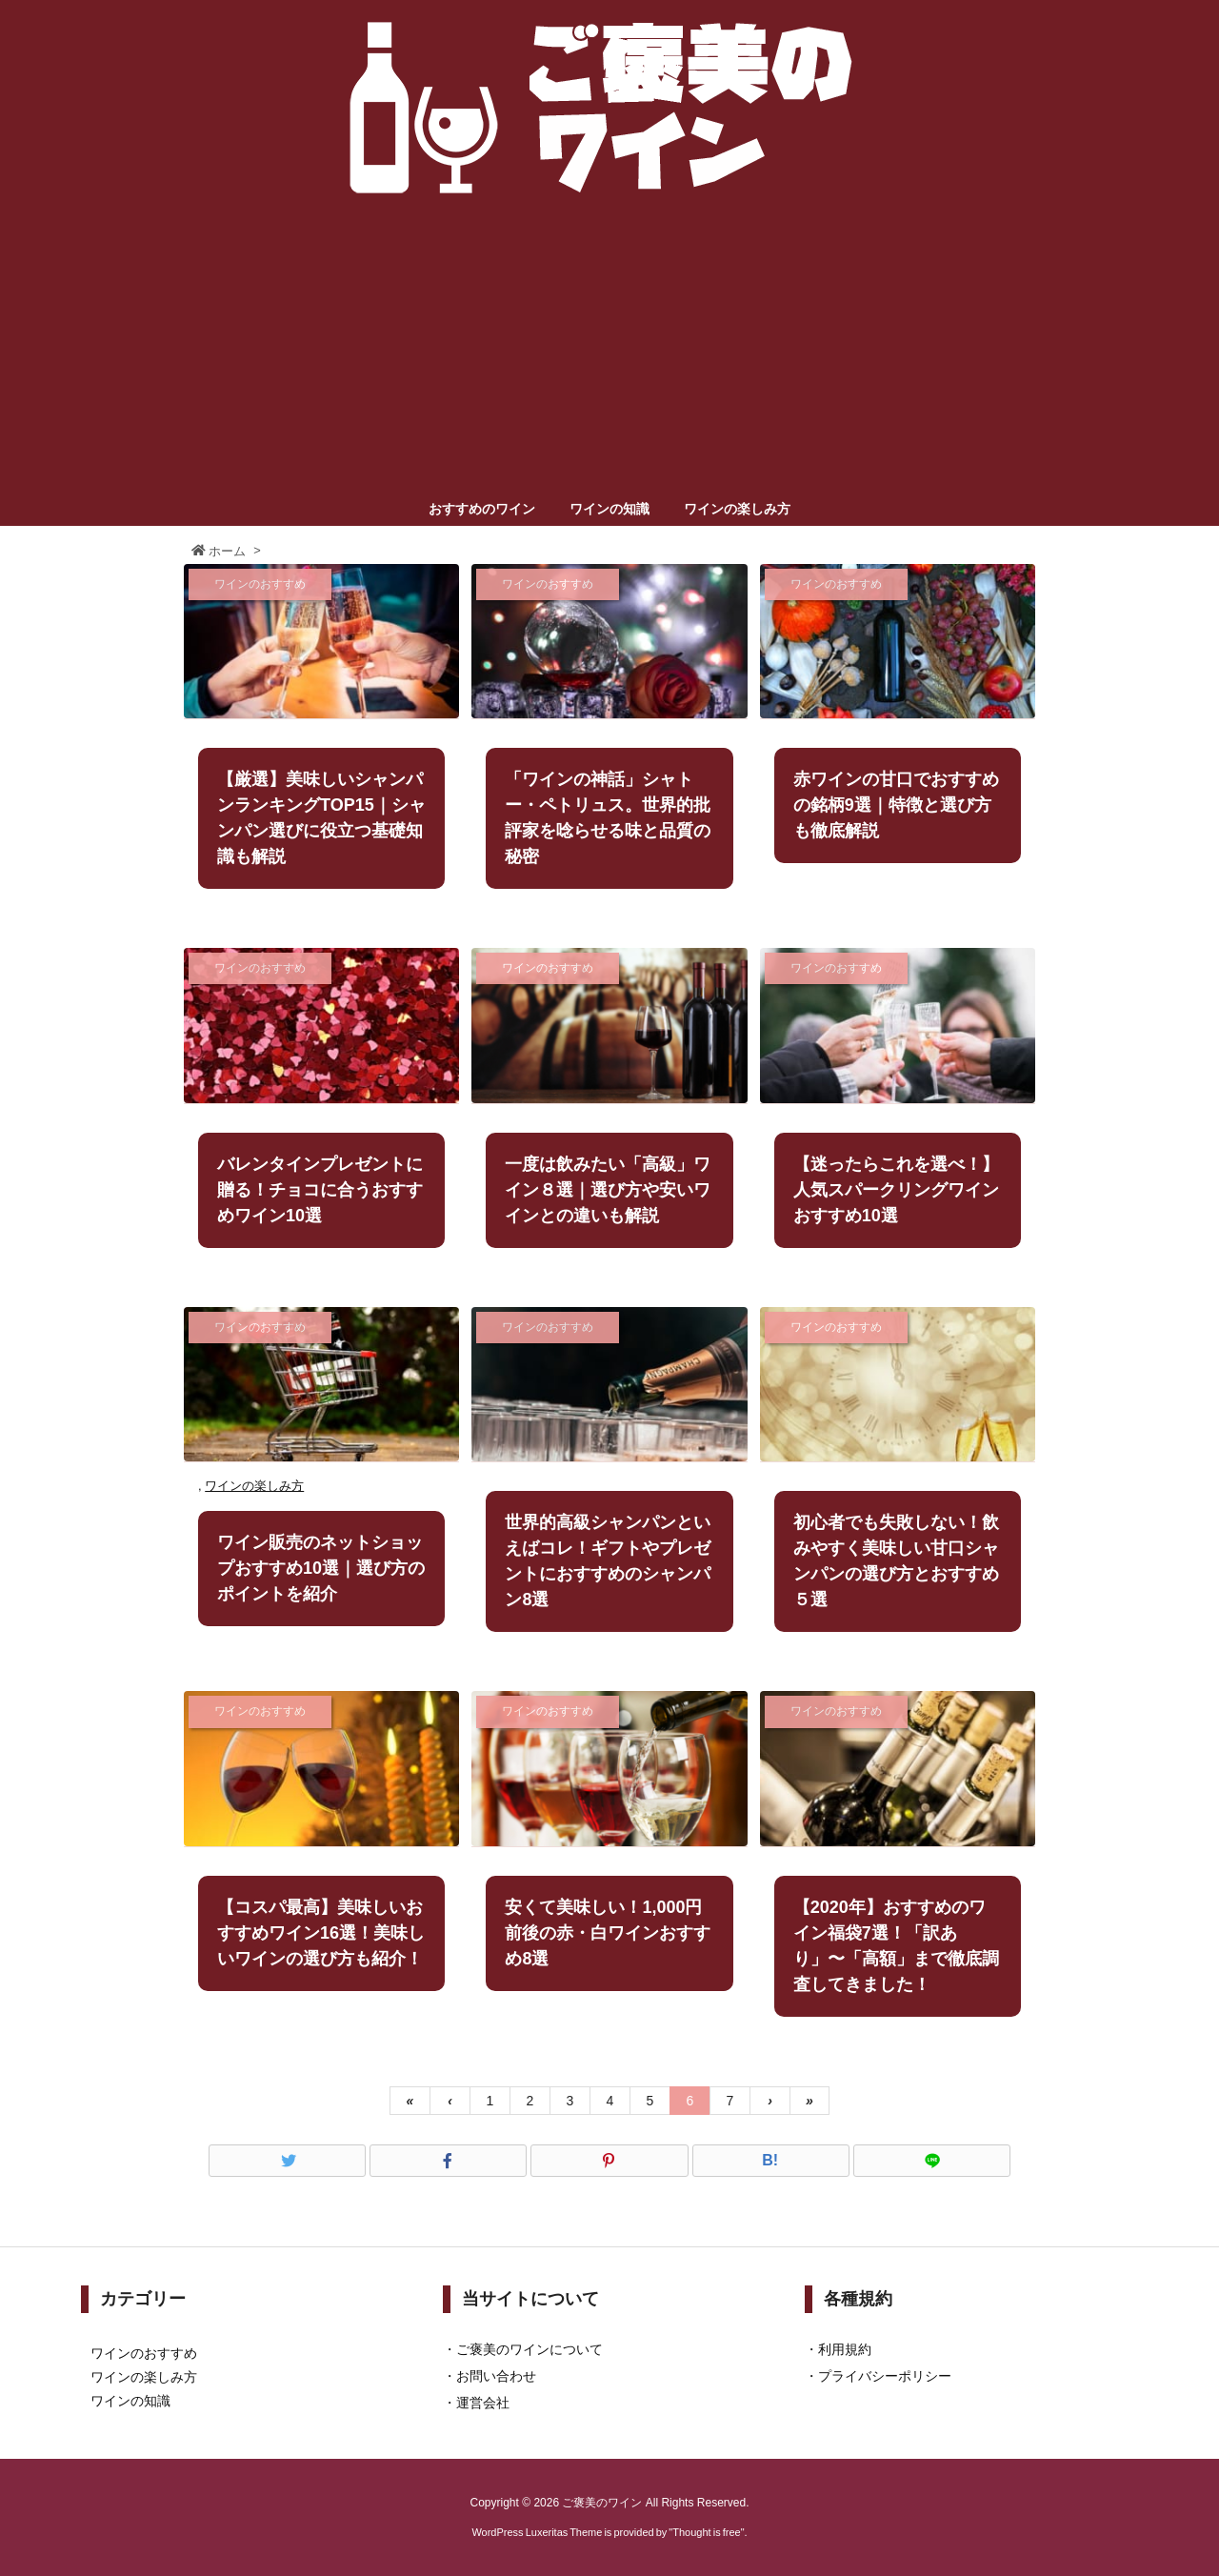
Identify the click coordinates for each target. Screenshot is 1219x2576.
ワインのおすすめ (143, 2353)
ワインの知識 (130, 2400)
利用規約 (844, 2349)
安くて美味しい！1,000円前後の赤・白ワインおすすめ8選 (607, 1933)
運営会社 (483, 2402)
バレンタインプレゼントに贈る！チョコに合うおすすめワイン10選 (320, 1190)
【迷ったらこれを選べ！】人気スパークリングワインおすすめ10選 (896, 1190)
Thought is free (706, 2532)
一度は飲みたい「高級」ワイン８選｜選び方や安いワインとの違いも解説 (607, 1190)
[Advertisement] (609, 350)
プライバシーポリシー (884, 2376)
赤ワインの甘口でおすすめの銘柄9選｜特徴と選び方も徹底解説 (896, 805)
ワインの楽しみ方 (254, 1486)
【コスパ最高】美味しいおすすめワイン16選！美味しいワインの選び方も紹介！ (321, 1933)
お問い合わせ (496, 2376)
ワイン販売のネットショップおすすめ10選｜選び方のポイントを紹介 (321, 1568)
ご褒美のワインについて (529, 2349)
